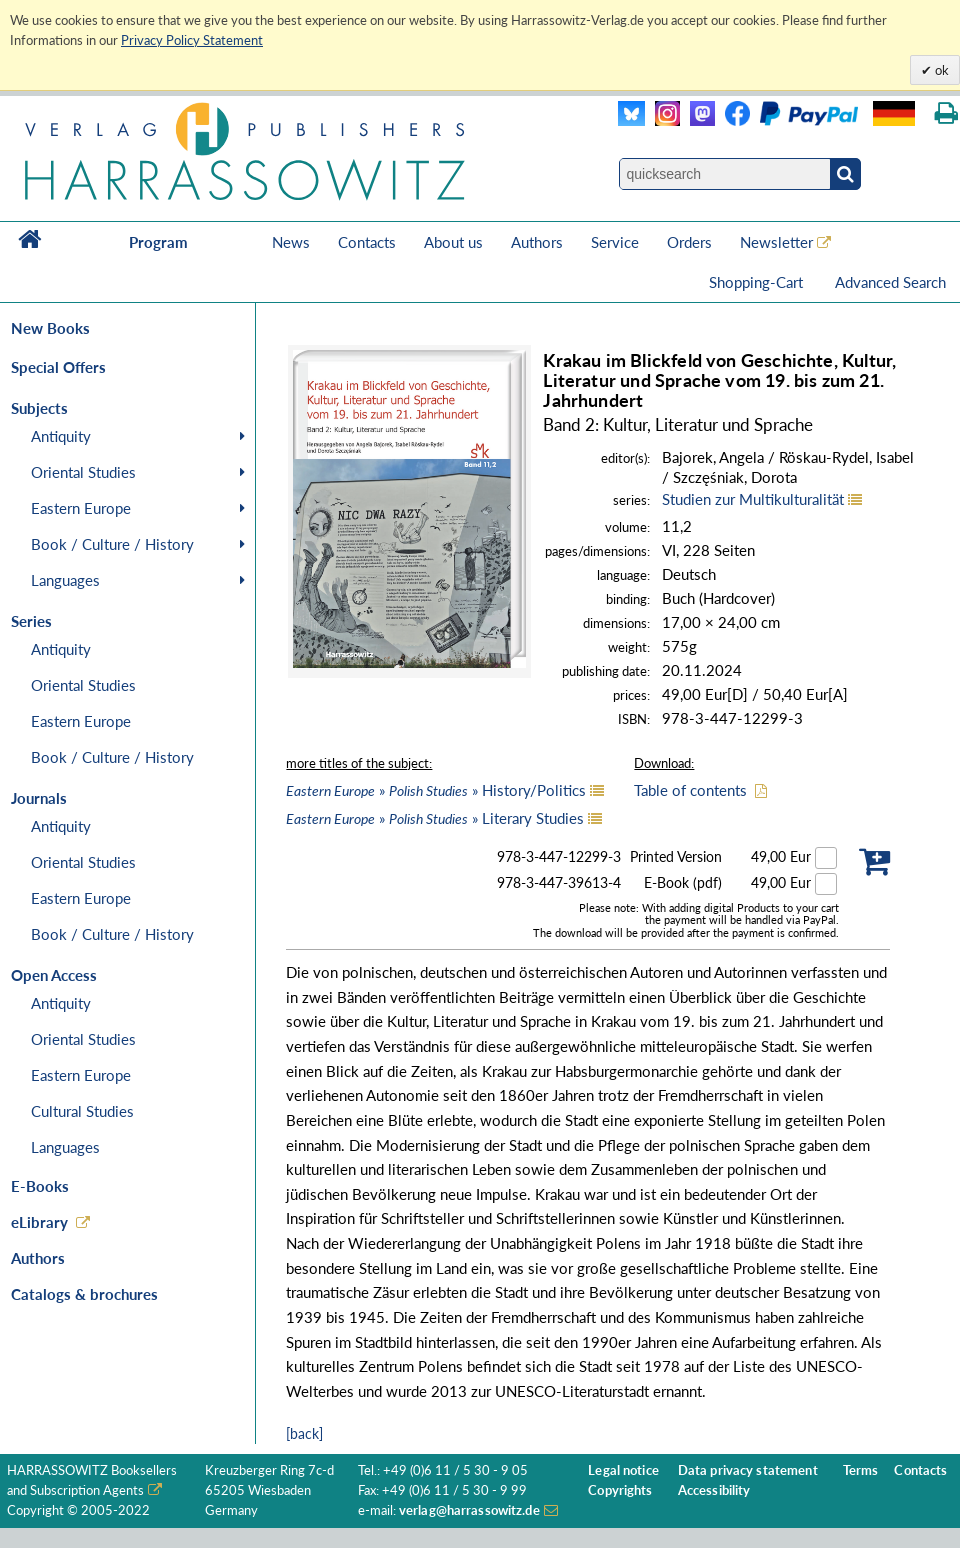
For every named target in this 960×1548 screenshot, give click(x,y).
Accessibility (714, 1490)
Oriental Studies (83, 472)
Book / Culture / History (112, 544)
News (291, 242)
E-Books (40, 1186)
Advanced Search (890, 282)
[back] (304, 1433)
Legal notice (623, 1470)
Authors (537, 242)
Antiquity (61, 436)
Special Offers (58, 367)
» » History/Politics (436, 790)
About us (453, 242)
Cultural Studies (82, 1111)
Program (158, 242)
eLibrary (39, 1222)
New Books (50, 328)
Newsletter (776, 242)
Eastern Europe (81, 508)
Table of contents (690, 790)
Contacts (367, 242)
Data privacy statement (748, 1470)
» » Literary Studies (435, 818)
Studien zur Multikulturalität (753, 499)
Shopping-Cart (758, 282)
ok (940, 70)
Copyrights (620, 1490)
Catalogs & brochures (84, 1294)
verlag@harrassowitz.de (469, 1510)
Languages (65, 580)
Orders (689, 242)
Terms (861, 1470)
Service (615, 242)
